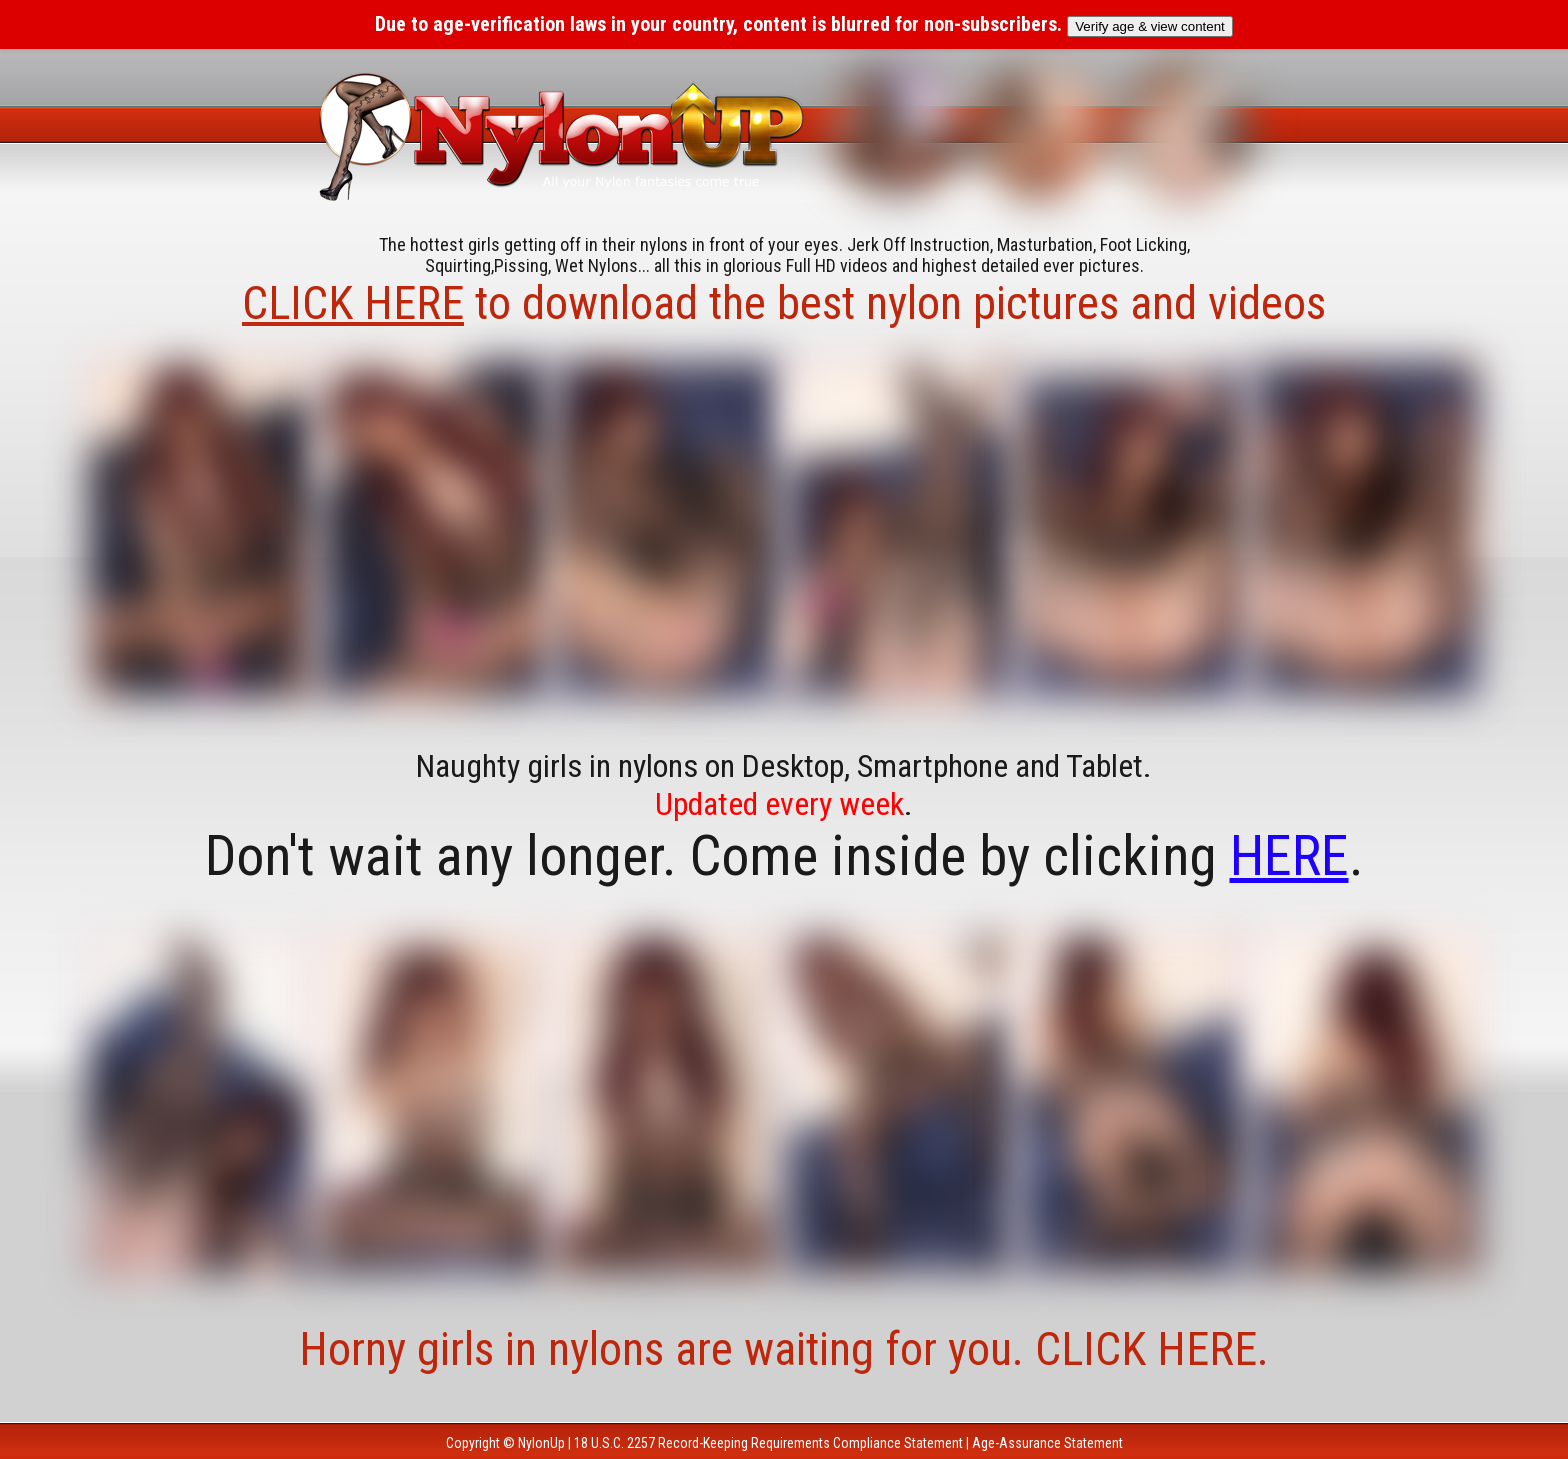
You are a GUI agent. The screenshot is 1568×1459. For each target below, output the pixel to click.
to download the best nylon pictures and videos (784, 303)
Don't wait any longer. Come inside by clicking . (784, 856)
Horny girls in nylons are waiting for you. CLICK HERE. (784, 1349)
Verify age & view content (1150, 26)
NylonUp (541, 1443)
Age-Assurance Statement (1047, 1443)
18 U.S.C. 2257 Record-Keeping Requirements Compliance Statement (768, 1443)
